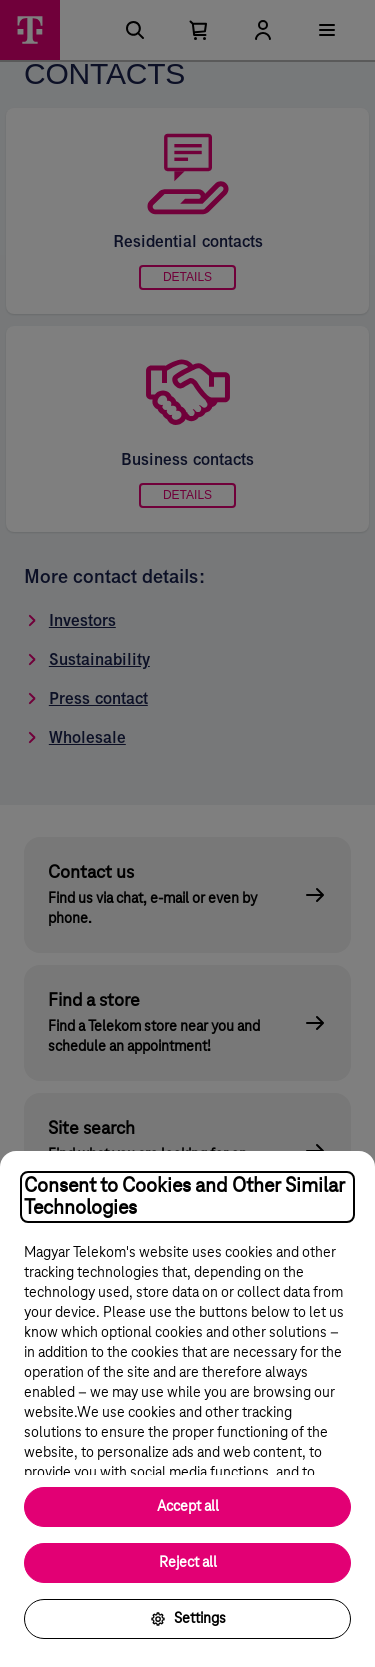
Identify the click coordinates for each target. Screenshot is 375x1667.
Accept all (188, 1507)
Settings (188, 1619)
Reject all (188, 1563)
